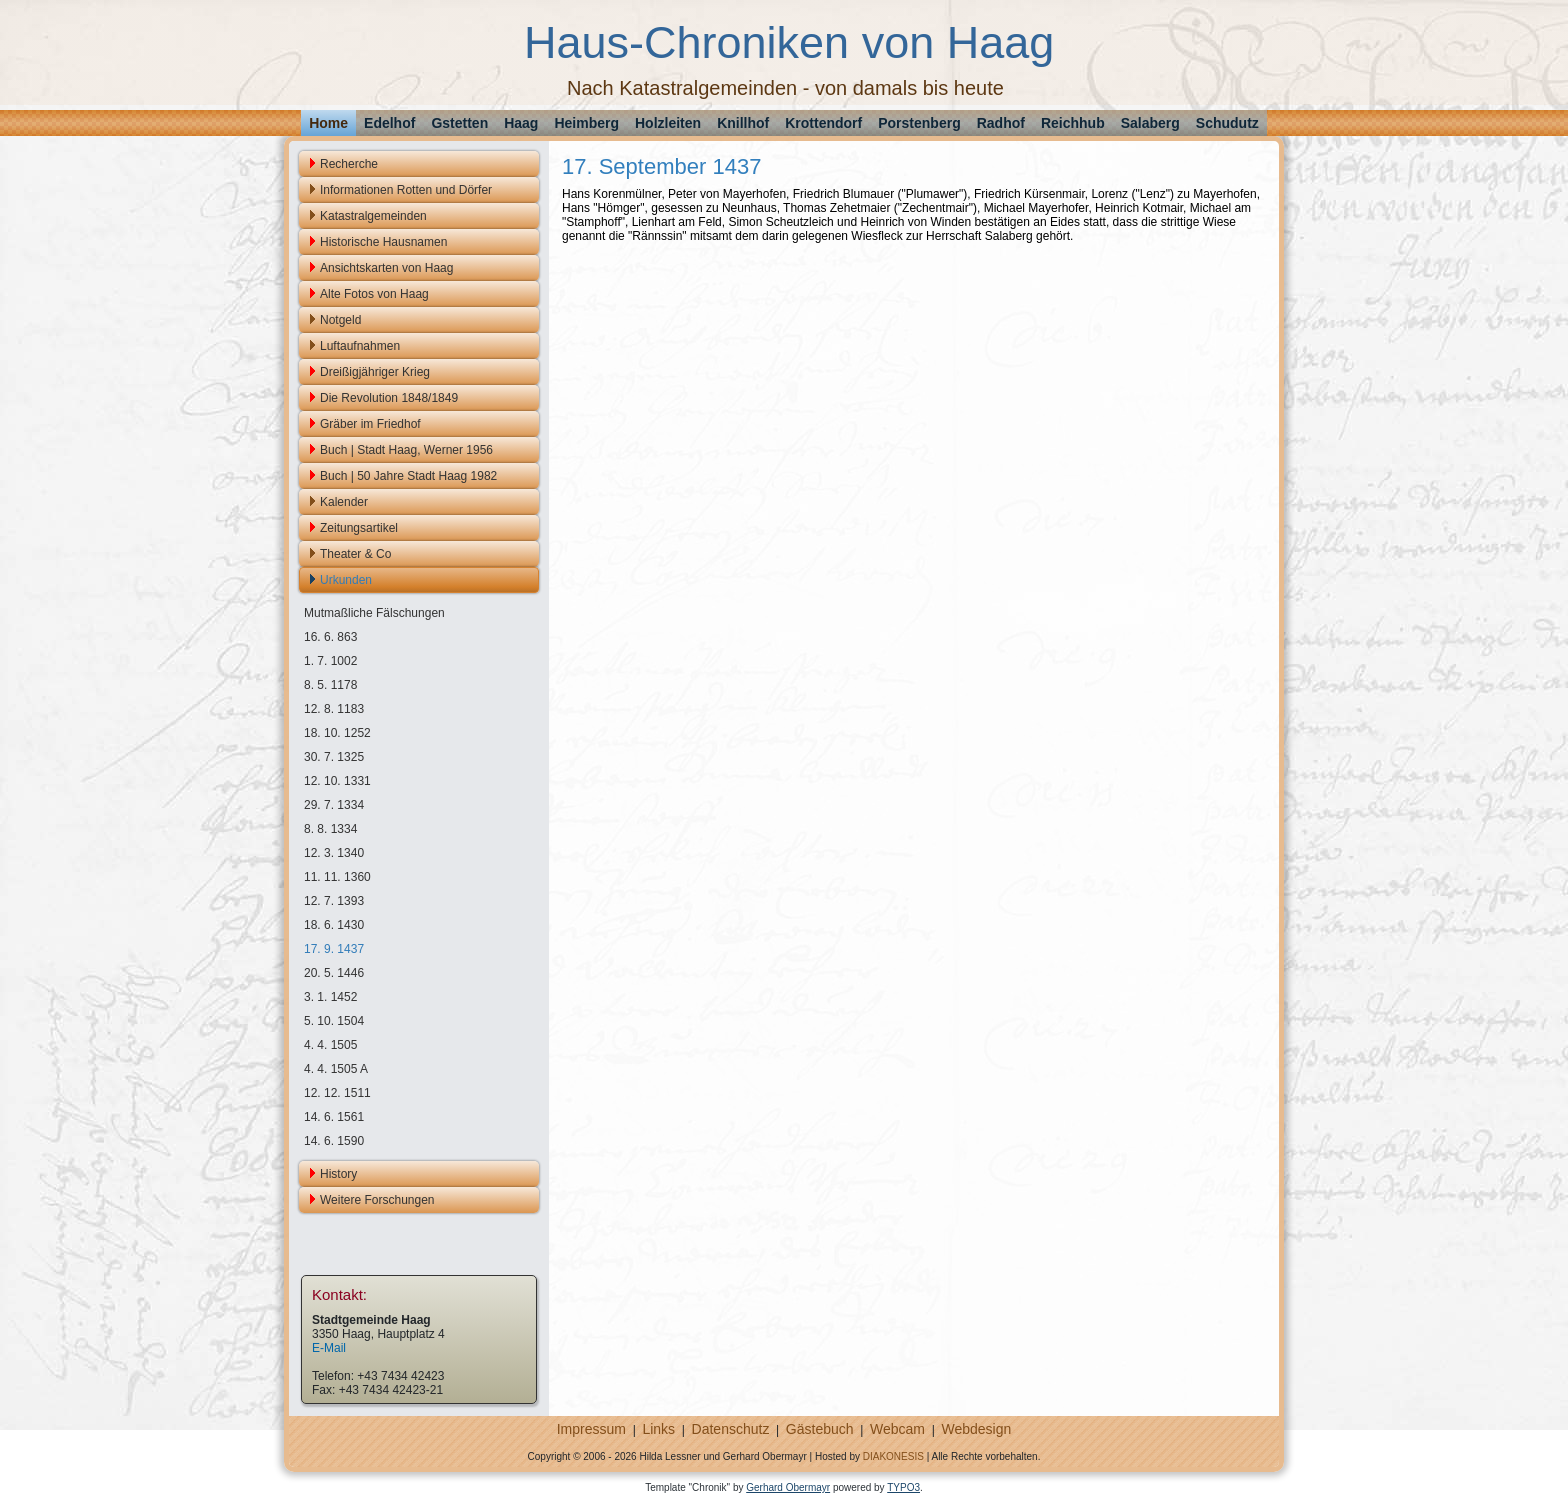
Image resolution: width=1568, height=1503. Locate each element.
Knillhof (743, 123)
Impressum (591, 1429)
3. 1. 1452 (330, 997)
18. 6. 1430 (334, 925)
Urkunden (346, 580)
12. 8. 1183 (334, 709)
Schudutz (1227, 123)
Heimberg (586, 123)
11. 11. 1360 (337, 877)
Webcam (897, 1429)
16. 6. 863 (330, 637)
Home (328, 123)
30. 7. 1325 (334, 757)
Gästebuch (820, 1429)
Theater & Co (355, 554)
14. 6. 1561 (334, 1117)
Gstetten (459, 123)
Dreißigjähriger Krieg (375, 372)
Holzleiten (668, 123)
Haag (521, 123)
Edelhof (389, 123)
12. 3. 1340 (334, 853)
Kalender (344, 502)
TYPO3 (903, 1487)
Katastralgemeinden (373, 216)
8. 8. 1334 (330, 829)
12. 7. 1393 (334, 901)
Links (658, 1429)
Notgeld (340, 320)
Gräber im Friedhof (370, 424)
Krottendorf (823, 123)
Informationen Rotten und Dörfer (406, 190)
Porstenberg (919, 123)
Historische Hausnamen (383, 242)
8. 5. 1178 (330, 685)
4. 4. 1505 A (336, 1069)
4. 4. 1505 (330, 1045)
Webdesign (976, 1429)
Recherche (349, 164)
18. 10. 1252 (337, 733)
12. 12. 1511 (337, 1093)
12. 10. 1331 (337, 781)
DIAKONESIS (893, 1456)
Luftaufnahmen (360, 346)
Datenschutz (731, 1429)
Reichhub (1073, 123)
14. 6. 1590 (334, 1141)
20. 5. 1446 (334, 973)
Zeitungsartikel (359, 528)
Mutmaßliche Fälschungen (374, 613)
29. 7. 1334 (334, 805)
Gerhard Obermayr (788, 1487)
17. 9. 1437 (334, 949)
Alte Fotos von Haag (374, 294)
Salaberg (1150, 123)
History (338, 1174)
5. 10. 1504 (334, 1021)
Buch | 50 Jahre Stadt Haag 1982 (408, 476)
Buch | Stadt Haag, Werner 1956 (406, 450)
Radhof (1001, 123)
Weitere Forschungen (377, 1200)
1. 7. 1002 (330, 661)
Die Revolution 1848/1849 (389, 398)
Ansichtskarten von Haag (386, 268)
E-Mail (329, 1348)
